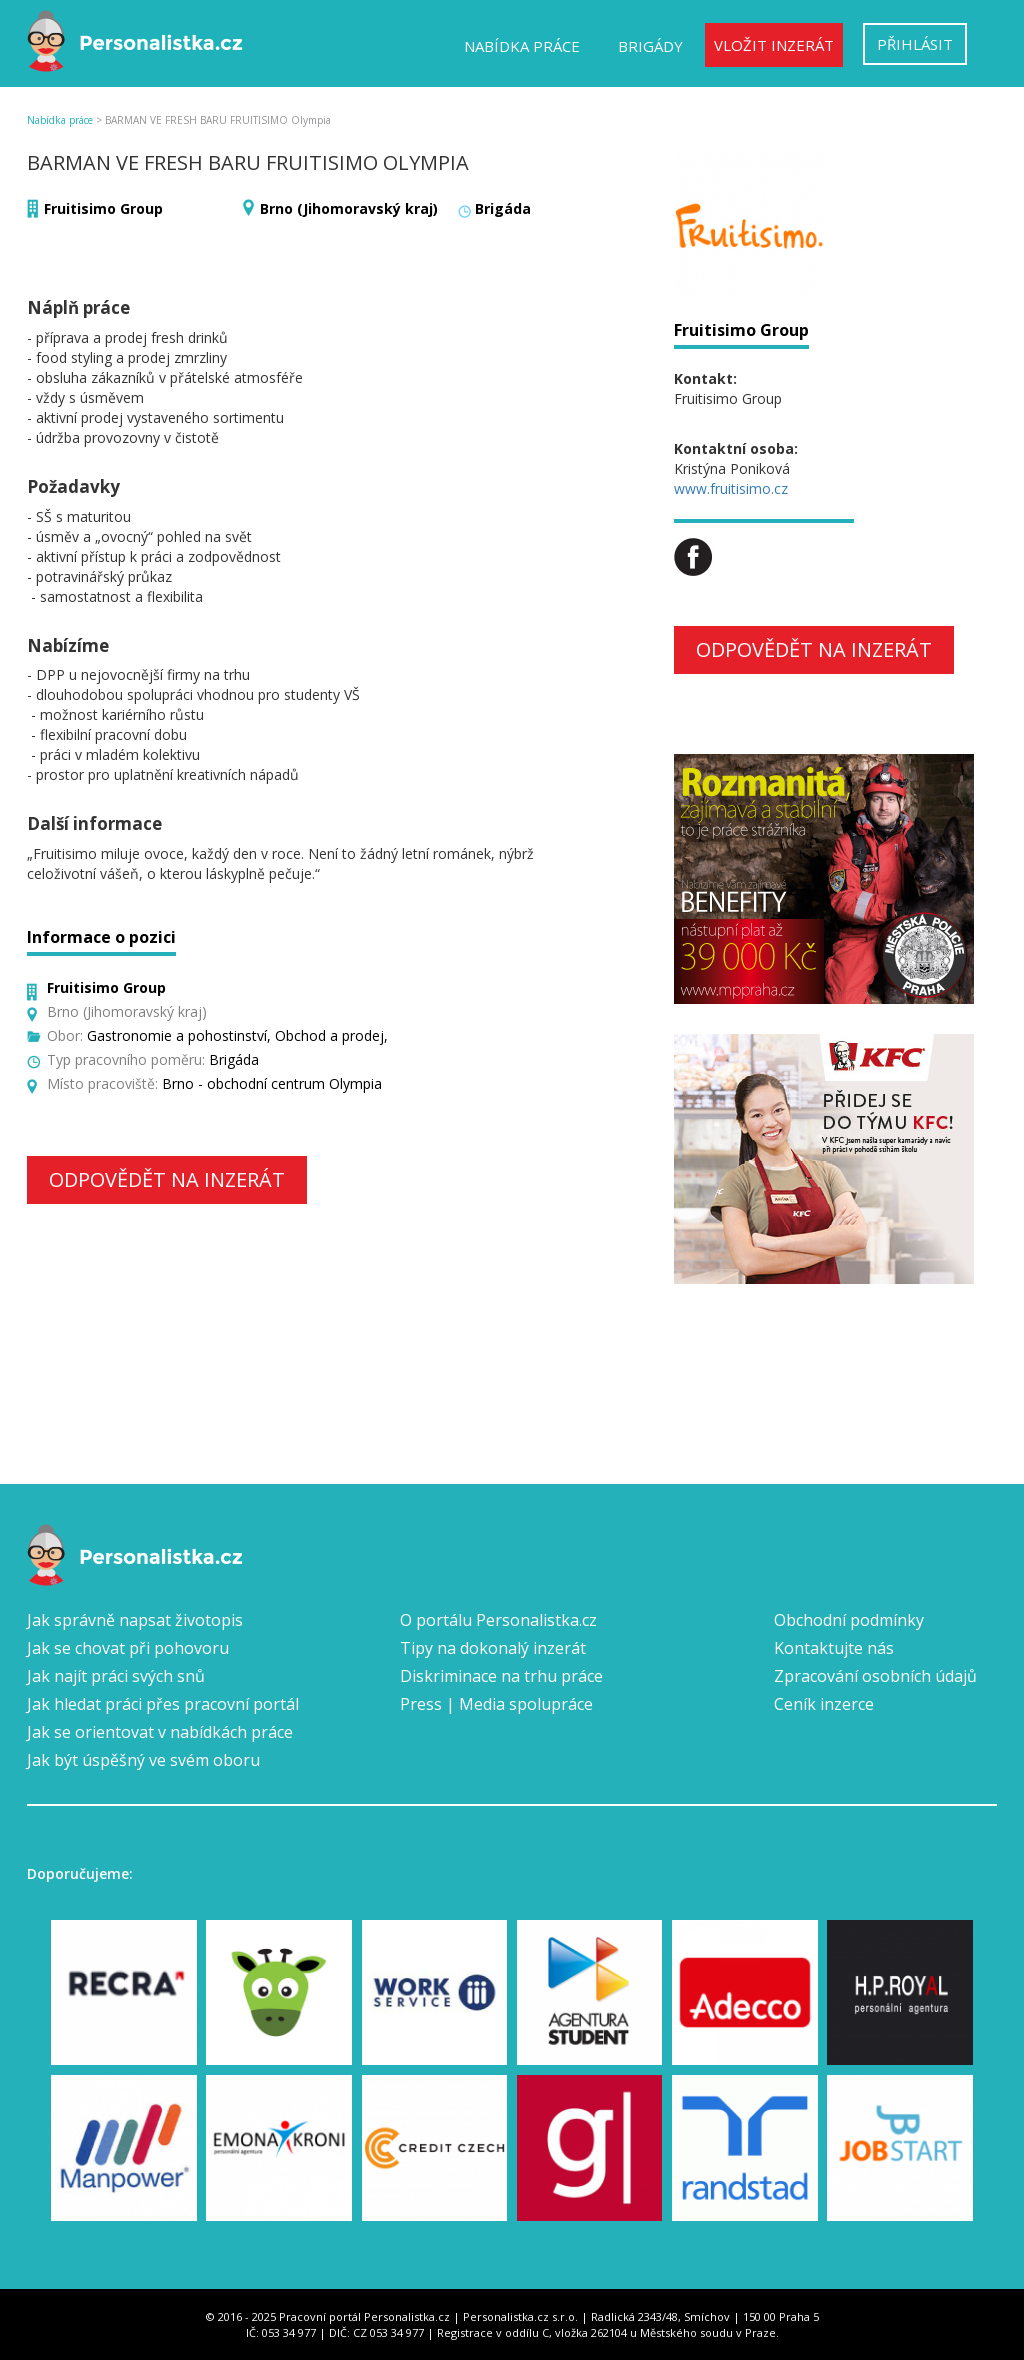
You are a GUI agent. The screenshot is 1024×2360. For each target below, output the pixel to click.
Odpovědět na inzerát (167, 1179)
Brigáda (503, 208)
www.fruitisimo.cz (731, 488)
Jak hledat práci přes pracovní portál (163, 1704)
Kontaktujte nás (834, 1648)
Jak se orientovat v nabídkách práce (160, 1732)
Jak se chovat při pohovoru (128, 1648)
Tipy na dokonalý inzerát (493, 1648)
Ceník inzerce (824, 1704)
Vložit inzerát (774, 45)
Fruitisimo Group (103, 208)
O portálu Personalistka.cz (498, 1620)
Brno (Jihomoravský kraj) (349, 208)
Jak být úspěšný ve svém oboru (143, 1760)
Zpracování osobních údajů (875, 1676)
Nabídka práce (522, 46)
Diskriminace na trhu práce (501, 1676)
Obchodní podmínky (849, 1620)
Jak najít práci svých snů (116, 1676)
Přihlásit (915, 44)
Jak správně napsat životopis (135, 1620)
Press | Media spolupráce (496, 1704)
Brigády (650, 46)
